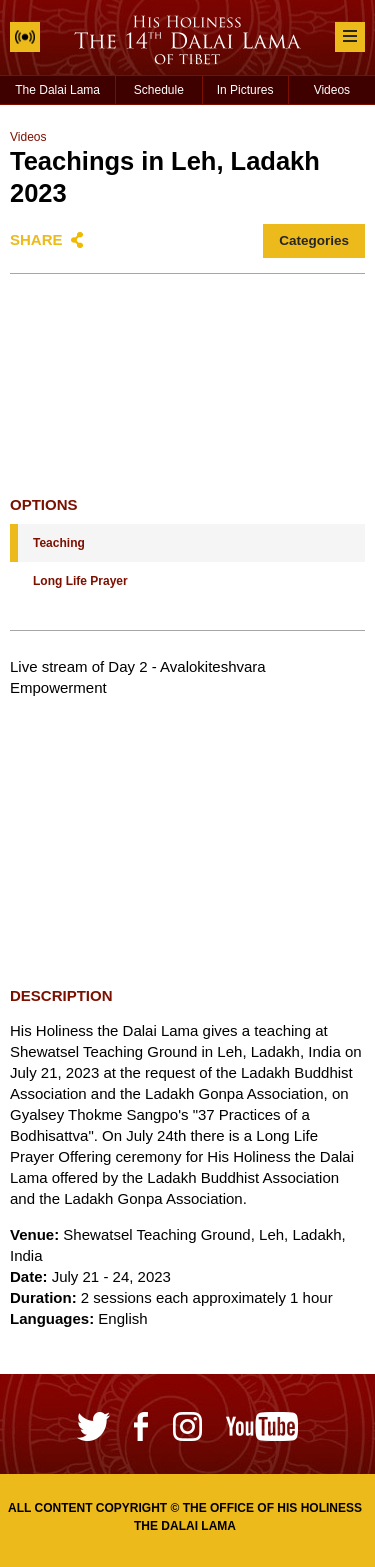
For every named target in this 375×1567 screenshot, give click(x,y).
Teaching (59, 543)
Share (36, 239)
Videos (332, 90)
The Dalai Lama (57, 90)
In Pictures (245, 90)
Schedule (159, 90)
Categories (314, 240)
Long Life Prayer (80, 581)
